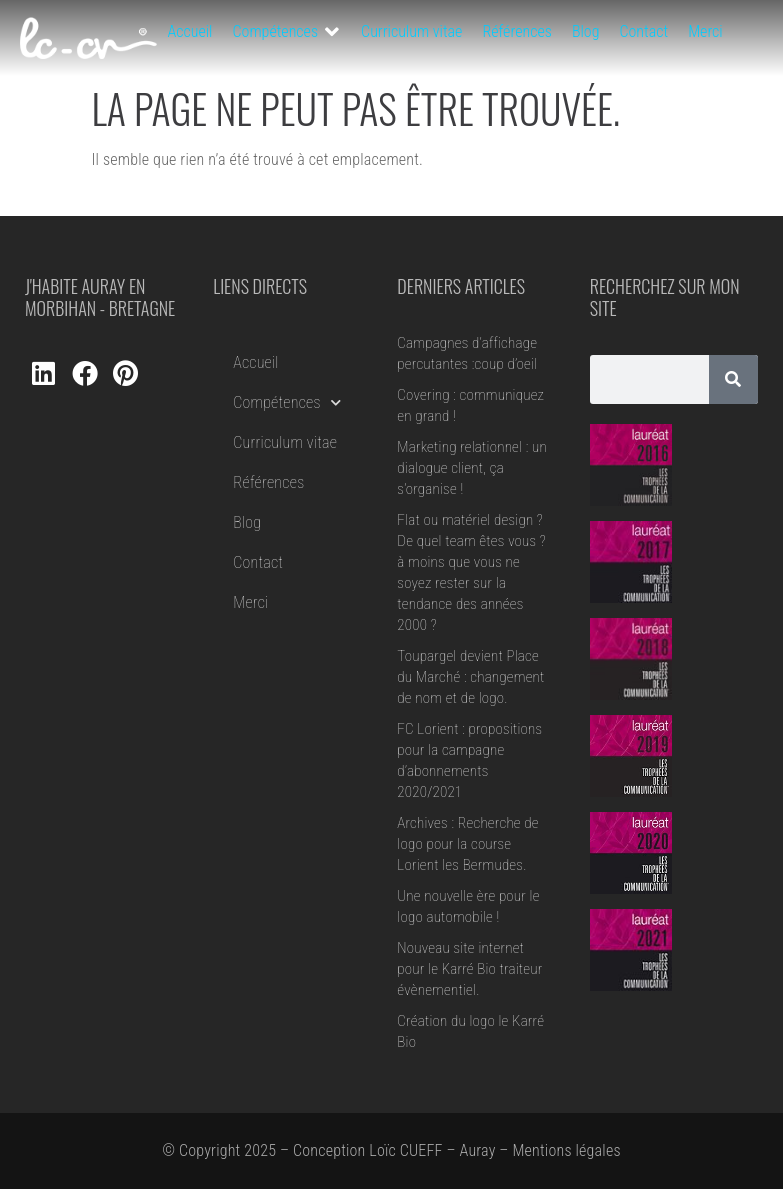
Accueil (255, 362)
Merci (250, 602)
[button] (287, 32)
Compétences (287, 402)
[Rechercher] (733, 379)
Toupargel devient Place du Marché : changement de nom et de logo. (470, 677)
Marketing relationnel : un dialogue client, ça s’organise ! (472, 468)
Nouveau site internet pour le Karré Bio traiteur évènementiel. (469, 969)
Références (268, 482)
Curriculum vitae (285, 442)
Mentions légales (566, 1150)
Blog (247, 522)
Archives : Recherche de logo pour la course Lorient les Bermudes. (467, 844)
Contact (258, 562)
